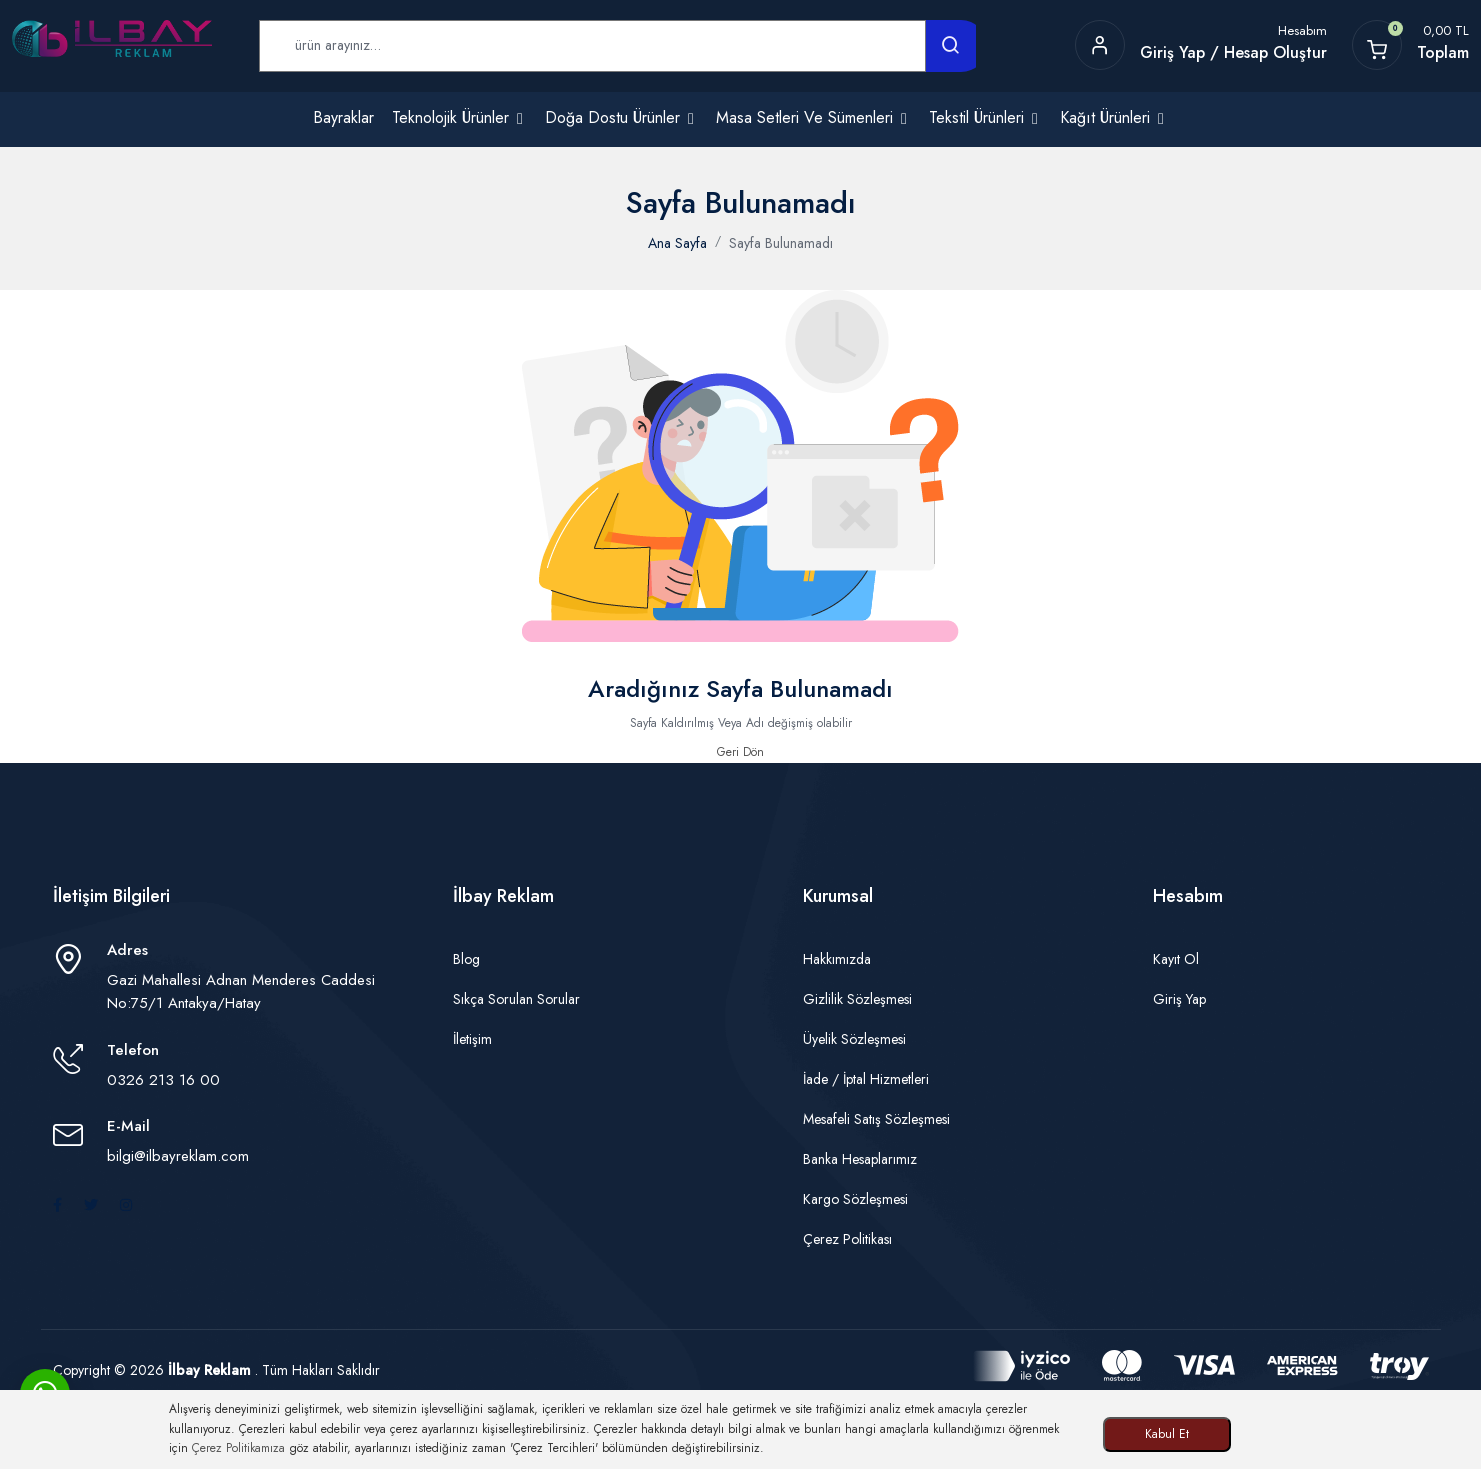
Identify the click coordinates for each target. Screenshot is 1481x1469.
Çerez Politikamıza (238, 1448)
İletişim (472, 1039)
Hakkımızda (837, 959)
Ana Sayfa (677, 243)
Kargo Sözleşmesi (855, 1199)
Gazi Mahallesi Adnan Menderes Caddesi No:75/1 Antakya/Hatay (241, 991)
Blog (466, 959)
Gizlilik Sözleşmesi (857, 999)
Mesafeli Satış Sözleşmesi (876, 1119)
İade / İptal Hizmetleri (866, 1079)
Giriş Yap (1179, 999)
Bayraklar (343, 117)
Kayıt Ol (1176, 959)
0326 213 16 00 (163, 1080)
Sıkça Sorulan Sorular (516, 999)
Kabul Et (1167, 1434)
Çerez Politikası (847, 1239)
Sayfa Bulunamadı (781, 243)
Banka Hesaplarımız (860, 1159)
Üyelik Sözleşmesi (854, 1039)
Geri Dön (740, 752)
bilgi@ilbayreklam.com (178, 1156)
